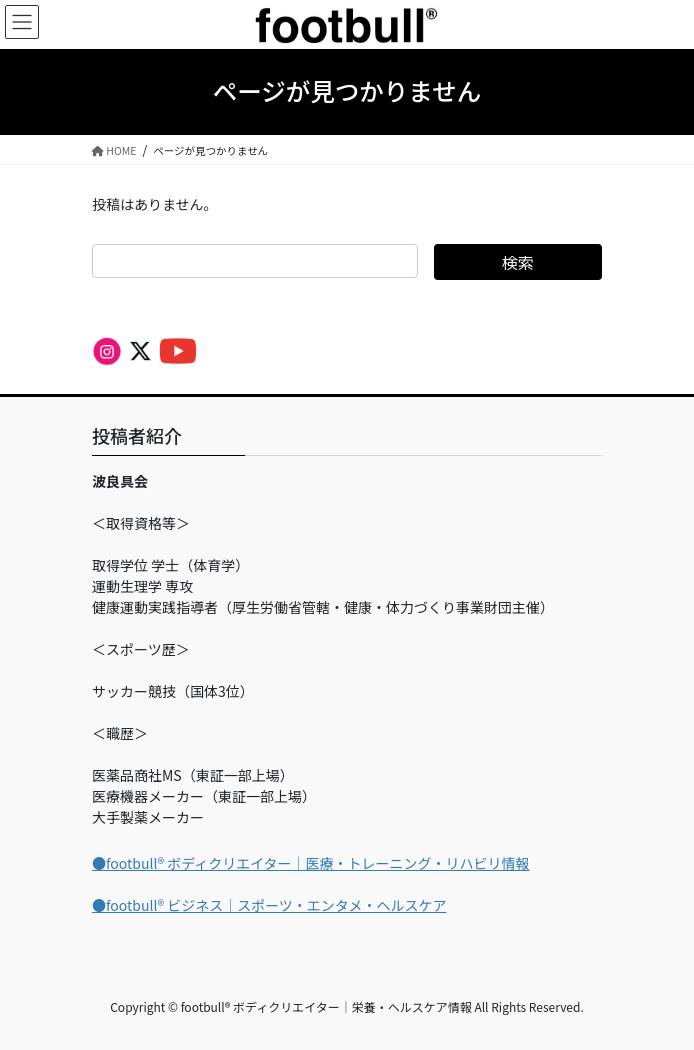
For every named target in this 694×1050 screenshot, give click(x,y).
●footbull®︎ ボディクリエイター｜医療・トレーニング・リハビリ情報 (311, 863)
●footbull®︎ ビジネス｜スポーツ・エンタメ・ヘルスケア (269, 905)
